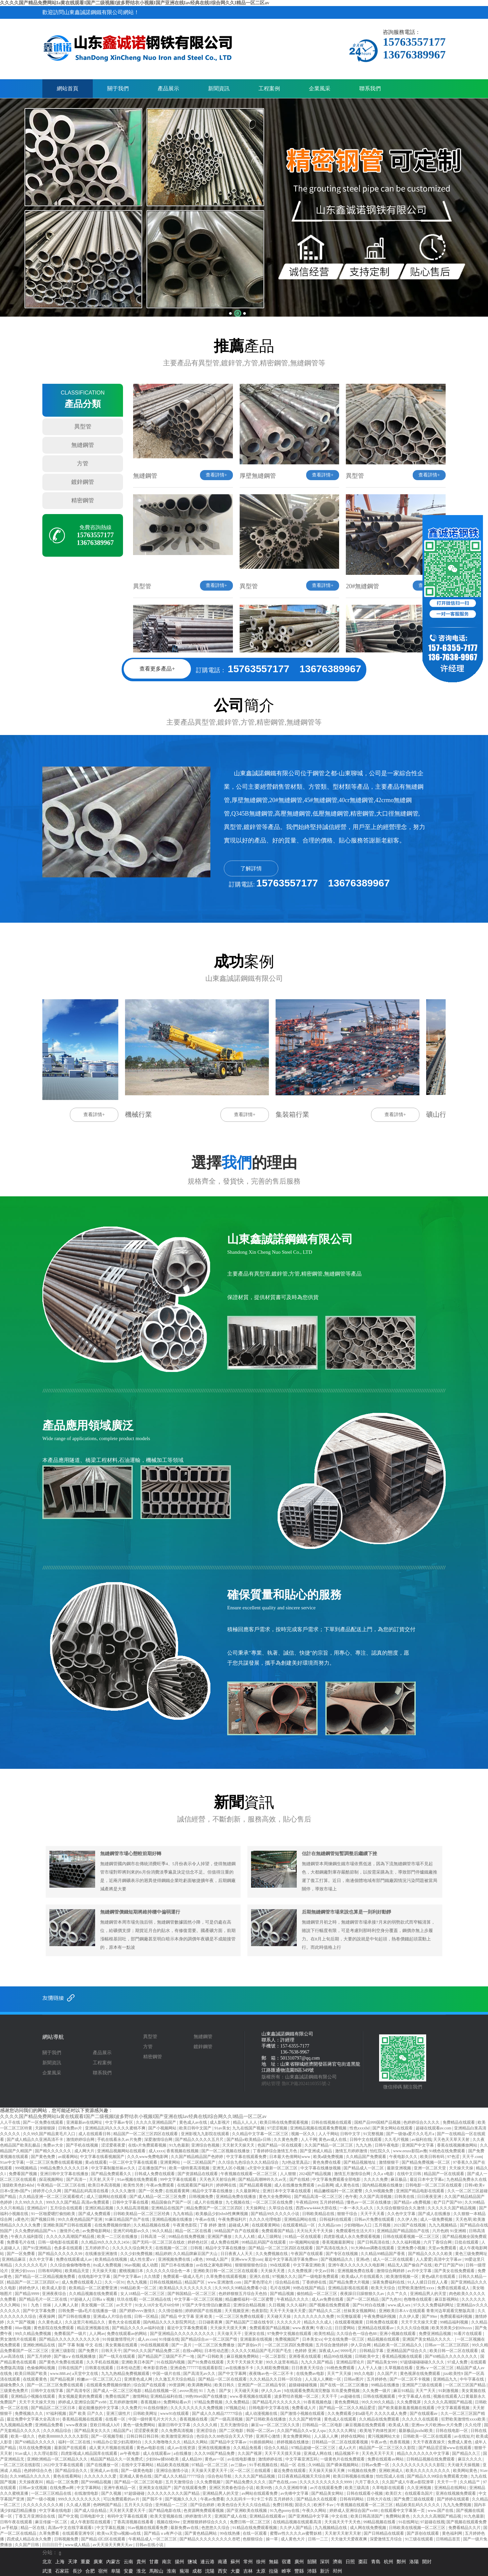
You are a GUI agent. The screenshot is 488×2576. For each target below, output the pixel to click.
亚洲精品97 (37, 2208)
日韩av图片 (354, 2379)
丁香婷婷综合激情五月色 (275, 2151)
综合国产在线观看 (150, 2385)
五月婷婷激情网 (123, 2402)
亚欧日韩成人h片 (105, 2425)
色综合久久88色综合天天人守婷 (225, 2436)
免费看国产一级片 (70, 2333)
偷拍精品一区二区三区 (317, 2293)
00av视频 (23, 2328)
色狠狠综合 (253, 2539)
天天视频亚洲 (237, 2310)
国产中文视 (68, 2516)
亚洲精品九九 (445, 2379)
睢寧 (286, 2571)
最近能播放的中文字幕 (99, 2407)
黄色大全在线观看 (124, 2322)
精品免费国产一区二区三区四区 (215, 2208)
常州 (248, 2561)
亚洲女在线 (255, 2333)
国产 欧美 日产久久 (86, 2413)
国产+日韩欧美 (211, 2356)
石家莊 (62, 2571)
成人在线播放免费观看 (295, 2185)
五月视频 (383, 2225)
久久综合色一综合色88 (357, 2333)
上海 (60, 2561)
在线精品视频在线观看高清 (297, 2522)
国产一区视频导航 (107, 2436)
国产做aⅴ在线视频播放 (75, 2356)
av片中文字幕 (420, 2270)
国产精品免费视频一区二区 (426, 2162)
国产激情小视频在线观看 (303, 2413)
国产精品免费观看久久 (111, 2173)
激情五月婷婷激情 (351, 2151)
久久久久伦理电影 (265, 2219)
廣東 (98, 2561)
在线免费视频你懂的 (113, 2225)
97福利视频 (56, 2413)
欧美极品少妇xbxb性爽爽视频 (222, 2213)
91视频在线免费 (362, 2470)
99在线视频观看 (155, 2345)
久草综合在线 (281, 2208)
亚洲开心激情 (268, 2436)
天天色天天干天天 (378, 2453)
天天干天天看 (372, 2213)
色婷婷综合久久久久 (422, 2122)
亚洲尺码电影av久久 (131, 2230)
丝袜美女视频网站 (360, 2310)
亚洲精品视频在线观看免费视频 (319, 2128)
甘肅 (154, 2561)
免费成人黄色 (460, 2442)
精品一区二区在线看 (193, 2230)
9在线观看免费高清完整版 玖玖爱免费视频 (322, 2390)
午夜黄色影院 (185, 2225)
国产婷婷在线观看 (453, 2499)
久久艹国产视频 (21, 2322)
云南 (128, 2561)
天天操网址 (256, 2208)
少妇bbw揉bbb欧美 (163, 2459)
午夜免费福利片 (232, 2219)
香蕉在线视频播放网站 (457, 2145)
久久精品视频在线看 (152, 2225)
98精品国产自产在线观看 (237, 2230)
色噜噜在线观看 (418, 2299)
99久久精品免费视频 (33, 2333)
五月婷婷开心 (97, 2248)
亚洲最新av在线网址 (84, 2122)
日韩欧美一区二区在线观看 (427, 2436)
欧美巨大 (394, 2493)
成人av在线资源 (181, 2447)
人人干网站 (328, 2133)
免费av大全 (53, 2145)
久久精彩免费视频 (273, 2367)
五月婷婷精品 (332, 2202)
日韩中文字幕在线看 (131, 2202)
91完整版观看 (349, 2316)
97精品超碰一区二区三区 (313, 2447)
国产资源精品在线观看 (198, 2173)
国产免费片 (88, 2350)
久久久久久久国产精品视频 (452, 2208)
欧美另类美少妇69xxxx (452, 2328)
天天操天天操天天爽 (327, 2470)
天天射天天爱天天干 (128, 2510)
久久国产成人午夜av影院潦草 (408, 2482)
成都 (197, 2571)
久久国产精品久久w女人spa (302, 2430)
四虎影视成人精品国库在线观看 (89, 2453)
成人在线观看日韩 (95, 2133)
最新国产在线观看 (70, 2447)
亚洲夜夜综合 (54, 2293)
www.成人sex (399, 2305)
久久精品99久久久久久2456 (105, 2242)
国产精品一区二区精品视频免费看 (45, 2276)
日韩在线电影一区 (452, 2430)
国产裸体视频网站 (343, 2465)
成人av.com (147, 2339)
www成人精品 (78, 2544)
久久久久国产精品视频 (255, 2476)
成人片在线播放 (208, 2202)
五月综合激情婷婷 (332, 2345)
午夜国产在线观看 (307, 2253)
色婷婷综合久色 (38, 2470)
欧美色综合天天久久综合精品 (244, 2504)
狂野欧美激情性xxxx (416, 2288)
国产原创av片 (250, 2345)
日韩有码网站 (50, 2270)
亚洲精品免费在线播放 (236, 2196)
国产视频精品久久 (337, 2259)
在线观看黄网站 (266, 2225)
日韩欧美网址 (145, 2413)
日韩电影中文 (92, 2516)
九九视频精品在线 (331, 2527)
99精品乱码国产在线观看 (264, 2242)
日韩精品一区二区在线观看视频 (340, 2442)
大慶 (235, 2571)
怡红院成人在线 (390, 2476)
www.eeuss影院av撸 (410, 2151)
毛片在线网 (280, 2288)
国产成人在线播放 (434, 2213)
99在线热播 (230, 2533)
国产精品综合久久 (71, 2470)
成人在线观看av (157, 2453)
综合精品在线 (287, 2282)
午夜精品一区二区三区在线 (61, 2185)
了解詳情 (251, 868)
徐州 (261, 2561)
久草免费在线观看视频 (226, 2276)
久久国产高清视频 (376, 2196)
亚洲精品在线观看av (376, 2328)
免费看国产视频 (23, 2173)
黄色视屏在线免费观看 (420, 2373)
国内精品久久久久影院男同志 (170, 2322)
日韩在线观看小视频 (365, 2493)
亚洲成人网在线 (318, 2453)
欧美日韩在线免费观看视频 (284, 2122)
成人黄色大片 (293, 2539)
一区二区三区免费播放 (215, 2345)
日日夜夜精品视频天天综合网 (304, 2476)
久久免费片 (131, 2407)
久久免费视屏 (300, 2270)
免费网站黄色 (398, 2516)
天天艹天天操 (339, 2373)
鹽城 (192, 2561)
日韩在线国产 (70, 2367)
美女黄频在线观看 (121, 2345)
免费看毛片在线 (21, 2242)
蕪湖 (184, 2571)
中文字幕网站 (89, 2487)
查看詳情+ (216, 474)
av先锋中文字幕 (295, 2493)
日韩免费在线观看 (382, 2322)
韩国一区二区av (260, 2430)
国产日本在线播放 (177, 2265)
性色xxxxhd (360, 2128)
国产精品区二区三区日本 (53, 2407)
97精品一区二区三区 (210, 2465)
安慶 (128, 2571)
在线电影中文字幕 (94, 2276)
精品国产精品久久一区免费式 (117, 2459)
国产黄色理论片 (258, 2282)
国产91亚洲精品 (37, 2248)
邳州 (337, 2571)
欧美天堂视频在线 (167, 2516)
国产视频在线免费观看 (330, 2305)
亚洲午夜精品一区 (120, 2487)
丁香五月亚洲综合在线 (35, 2516)
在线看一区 (115, 2419)
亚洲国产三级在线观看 (422, 2385)
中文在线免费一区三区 (344, 2339)
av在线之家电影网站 (214, 2265)
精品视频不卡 (347, 2453)
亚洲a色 (363, 2259)
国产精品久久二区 (325, 2310)
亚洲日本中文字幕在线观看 (287, 2191)
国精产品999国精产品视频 (378, 2122)
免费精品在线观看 (459, 2122)
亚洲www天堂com (247, 2259)
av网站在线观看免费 (260, 2493)
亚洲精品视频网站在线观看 (122, 2151)
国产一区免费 (151, 2191)
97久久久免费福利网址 (434, 2305)
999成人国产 (217, 2259)
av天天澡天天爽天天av (113, 2544)
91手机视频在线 (264, 2465)
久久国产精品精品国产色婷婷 (197, 2156)
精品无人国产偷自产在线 (410, 2265)
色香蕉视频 (400, 2442)
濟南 (337, 2561)
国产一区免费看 (21, 2253)
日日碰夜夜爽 (210, 2322)
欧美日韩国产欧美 (31, 2373)
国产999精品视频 (96, 2482)
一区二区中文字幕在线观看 (133, 2162)
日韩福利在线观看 (336, 2219)
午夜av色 (379, 2442)
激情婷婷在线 (270, 2459)
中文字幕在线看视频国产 (102, 2156)
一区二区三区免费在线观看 (240, 2316)
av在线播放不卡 (240, 2367)
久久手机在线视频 (103, 2362)
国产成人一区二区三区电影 (118, 2390)
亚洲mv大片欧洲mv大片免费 (437, 2425)
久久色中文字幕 (401, 2213)
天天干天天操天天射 (245, 2362)
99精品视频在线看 (380, 2522)
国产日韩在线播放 (74, 2316)
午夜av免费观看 (160, 2185)
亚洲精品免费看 (49, 2425)
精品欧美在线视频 (173, 2465)
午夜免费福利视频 (380, 2316)
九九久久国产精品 (317, 2362)
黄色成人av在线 (193, 2122)
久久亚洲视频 (419, 2487)
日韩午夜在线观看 (16, 2522)
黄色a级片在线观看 (438, 2276)
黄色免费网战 (347, 2402)
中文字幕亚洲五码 (302, 2459)
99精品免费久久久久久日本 (64, 2168)
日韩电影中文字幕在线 (269, 2407)
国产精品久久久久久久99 (60, 2253)
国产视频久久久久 (181, 2499)
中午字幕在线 (472, 2379)
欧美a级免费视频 (328, 2156)
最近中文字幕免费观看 (187, 2328)
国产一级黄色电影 (137, 2470)
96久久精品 (162, 2230)
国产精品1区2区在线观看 (103, 2539)
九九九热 (364, 2145)
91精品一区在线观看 (303, 2236)
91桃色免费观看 (341, 2367)
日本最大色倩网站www (290, 2156)
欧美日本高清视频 (104, 2185)
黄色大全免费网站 (275, 2196)
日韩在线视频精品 (166, 2282)
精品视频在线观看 (384, 2339)
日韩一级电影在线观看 (58, 2242)
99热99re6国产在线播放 (206, 2396)
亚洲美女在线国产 (155, 2487)
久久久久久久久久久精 (43, 2504)
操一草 (272, 2539)
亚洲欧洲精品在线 (39, 2345)
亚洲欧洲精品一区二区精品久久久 (57, 2459)
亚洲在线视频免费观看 (456, 2493)
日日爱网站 (345, 2328)
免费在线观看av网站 (385, 2459)
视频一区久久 (303, 2133)
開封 (427, 2561)
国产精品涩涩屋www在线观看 (445, 2447)
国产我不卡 (152, 2499)
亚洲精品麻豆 (14, 2259)
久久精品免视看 (247, 2447)
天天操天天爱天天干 (210, 2470)
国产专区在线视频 (342, 2253)
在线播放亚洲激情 (101, 2253)
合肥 (90, 2571)
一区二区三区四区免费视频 (289, 2345)
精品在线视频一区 (161, 2390)
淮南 (171, 2571)
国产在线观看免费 (190, 2487)
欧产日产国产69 (448, 2202)
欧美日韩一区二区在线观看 (454, 2350)
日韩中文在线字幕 (47, 2390)
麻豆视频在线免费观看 (366, 2425)
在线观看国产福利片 (195, 2185)
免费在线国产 (117, 2396)
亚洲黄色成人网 (138, 2379)
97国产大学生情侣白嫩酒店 (207, 2305)
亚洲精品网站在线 (300, 2219)
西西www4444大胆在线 (317, 2208)
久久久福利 (297, 2305)
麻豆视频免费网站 (243, 2356)
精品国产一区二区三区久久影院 (387, 2447)
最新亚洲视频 (399, 2168)
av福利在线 (422, 2139)
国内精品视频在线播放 (383, 2185)
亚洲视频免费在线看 (356, 2270)
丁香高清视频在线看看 (134, 2522)
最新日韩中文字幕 (174, 2425)
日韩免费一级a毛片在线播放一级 (87, 2310)
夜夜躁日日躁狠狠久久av (362, 2293)
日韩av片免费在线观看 (374, 2219)
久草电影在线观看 (388, 2487)
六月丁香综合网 (438, 2242)
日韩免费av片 (70, 2128)
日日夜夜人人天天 (237, 2253)
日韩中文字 (350, 2133)
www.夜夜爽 (303, 2328)
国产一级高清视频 (227, 2419)
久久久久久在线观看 (420, 2419)
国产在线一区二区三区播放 (344, 2385)
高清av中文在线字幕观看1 (71, 2527)
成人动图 (150, 2265)
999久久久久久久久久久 (79, 2499)
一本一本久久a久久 (356, 2208)
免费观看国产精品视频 (270, 2328)
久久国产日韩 (27, 2544)
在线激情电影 (86, 2493)
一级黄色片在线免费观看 (343, 2459)
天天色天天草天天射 (452, 2139)
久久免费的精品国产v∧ (36, 2230)
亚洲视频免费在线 (174, 2259)
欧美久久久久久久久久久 (428, 2470)
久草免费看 (49, 2533)
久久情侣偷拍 (171, 2310)
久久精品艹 (470, 2482)
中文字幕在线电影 (55, 2510)
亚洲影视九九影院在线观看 (205, 2133)
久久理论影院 (46, 2453)
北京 (47, 2561)
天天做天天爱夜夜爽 (349, 2539)
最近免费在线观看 (290, 2470)
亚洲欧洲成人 (391, 2470)
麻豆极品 (399, 2179)
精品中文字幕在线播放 (213, 2191)
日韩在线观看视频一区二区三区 (411, 2236)
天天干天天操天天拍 (37, 2402)
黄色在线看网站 (67, 2476)
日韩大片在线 (379, 2499)
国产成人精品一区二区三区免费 (158, 2196)
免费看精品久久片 (465, 2527)
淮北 (141, 2571)
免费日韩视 (283, 2504)
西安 (222, 2571)
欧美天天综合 (383, 2288)
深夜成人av (328, 2350)
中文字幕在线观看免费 (247, 2156)
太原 (261, 2571)
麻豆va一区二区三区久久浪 (275, 2425)
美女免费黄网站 (297, 2436)
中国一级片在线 (166, 2373)
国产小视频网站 (162, 2128)
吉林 (248, 2571)
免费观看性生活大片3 (355, 2230)
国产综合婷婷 (202, 2504)
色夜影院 (259, 2310)
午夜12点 (324, 2328)
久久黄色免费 (286, 2139)
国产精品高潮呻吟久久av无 (262, 2179)
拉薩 (273, 2571)
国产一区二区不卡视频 (410, 2379)
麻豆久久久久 (470, 2459)
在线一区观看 (255, 2533)
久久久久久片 (289, 2322)
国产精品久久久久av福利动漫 (138, 2328)
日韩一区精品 (146, 2316)
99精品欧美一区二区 (139, 2288)
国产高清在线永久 (332, 2248)
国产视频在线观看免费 (466, 2522)
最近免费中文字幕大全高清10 (33, 2419)
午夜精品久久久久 (293, 2299)
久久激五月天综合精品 (175, 2379)
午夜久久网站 (314, 2510)
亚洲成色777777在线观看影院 (196, 2367)
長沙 (77, 2571)
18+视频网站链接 (304, 2242)
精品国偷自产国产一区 (172, 2202)
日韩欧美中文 (367, 2356)
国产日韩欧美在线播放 (266, 2419)
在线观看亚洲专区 (78, 2533)
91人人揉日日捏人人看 (428, 2282)
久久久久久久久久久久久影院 (419, 2465)
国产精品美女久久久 (93, 2430)
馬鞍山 (156, 2571)
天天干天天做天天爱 (288, 2310)
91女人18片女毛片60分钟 (157, 2305)
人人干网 (309, 2139)
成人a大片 (347, 2447)
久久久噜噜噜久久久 (163, 2442)
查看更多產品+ (157, 669)
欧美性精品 (324, 2333)
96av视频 (132, 2265)
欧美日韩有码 (432, 2156)
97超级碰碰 (135, 2493)
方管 (82, 463)
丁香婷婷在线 (314, 2282)
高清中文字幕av (448, 2259)
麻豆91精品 (403, 2390)
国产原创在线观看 (423, 2533)
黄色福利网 (452, 2533)
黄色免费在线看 (327, 2162)
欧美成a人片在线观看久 (362, 2276)
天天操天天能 (104, 2270)
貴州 (141, 2561)
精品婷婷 (163, 2253)
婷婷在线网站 (353, 2436)
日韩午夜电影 (387, 2145)
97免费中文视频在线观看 (290, 2333)
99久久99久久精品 (378, 2402)
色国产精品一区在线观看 (280, 2145)
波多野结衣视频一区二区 (297, 2396)
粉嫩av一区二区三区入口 (99, 2379)
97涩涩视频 (277, 2128)
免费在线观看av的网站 (127, 2333)
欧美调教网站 (200, 2385)
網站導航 (53, 2037)
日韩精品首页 (448, 2539)
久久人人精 (245, 2236)
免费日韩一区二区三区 (250, 2522)
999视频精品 (26, 2168)
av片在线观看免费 (326, 2487)
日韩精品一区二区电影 (322, 2425)
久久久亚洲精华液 (291, 2487)
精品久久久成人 (318, 2322)
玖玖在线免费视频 (35, 2447)
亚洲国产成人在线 (231, 2516)
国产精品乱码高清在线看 (87, 2191)
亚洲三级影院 (63, 2350)
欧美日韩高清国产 (367, 2516)
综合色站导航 (220, 2476)
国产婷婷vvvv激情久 (138, 2310)
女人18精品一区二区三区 (143, 2293)
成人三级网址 (270, 2236)
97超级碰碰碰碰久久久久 (422, 2362)
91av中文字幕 (12, 2162)
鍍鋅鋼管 (82, 482)
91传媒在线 (169, 2339)
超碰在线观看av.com (434, 2128)
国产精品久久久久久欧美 (430, 2253)
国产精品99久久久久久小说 (275, 2213)
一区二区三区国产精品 (466, 2385)
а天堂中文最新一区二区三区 (272, 2168)
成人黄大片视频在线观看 (111, 2447)
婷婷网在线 (226, 2185)
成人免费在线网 (225, 2242)
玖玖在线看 (127, 2299)
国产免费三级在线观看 (414, 2499)
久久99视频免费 (379, 2191)
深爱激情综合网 (158, 2139)
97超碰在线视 (432, 2522)
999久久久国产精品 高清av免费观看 (78, 2202)
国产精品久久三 (466, 2453)
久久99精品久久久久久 (30, 2476)
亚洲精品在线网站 (450, 2487)
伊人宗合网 (361, 2345)
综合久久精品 (276, 2447)
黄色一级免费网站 (139, 2425)
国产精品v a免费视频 (413, 2202)
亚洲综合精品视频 (250, 2305)
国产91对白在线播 (369, 2305)
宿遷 (286, 2561)
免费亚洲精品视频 (435, 2333)
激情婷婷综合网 (80, 2139)
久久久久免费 (376, 2179)
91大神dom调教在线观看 (373, 2248)
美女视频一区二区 (97, 2305)
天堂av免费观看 (442, 2248)
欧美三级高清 (357, 2487)
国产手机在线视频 (82, 2145)
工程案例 (269, 88)
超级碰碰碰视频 (303, 2385)
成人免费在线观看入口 (82, 2282)
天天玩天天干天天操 (315, 2230)
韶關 (312, 2561)
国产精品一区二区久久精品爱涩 (347, 2407)
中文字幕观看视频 (454, 2407)
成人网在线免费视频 (368, 2527)
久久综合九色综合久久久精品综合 (249, 2162)
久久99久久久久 (29, 2202)
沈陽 (209, 2571)
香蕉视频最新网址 (338, 2242)
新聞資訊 (219, 88)
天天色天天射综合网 (218, 2179)
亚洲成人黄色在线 (136, 2476)
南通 (222, 2561)
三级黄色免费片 (14, 2390)
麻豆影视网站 (447, 2299)
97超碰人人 (80, 2299)
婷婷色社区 (198, 2242)
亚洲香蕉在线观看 (305, 2356)
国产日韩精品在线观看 (384, 2533)
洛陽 (414, 2561)
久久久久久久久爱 (100, 2476)
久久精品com (330, 2225)
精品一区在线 (33, 2527)
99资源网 (177, 2385)
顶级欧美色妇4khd (18, 2185)
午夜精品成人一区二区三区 (153, 2539)
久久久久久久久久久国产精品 (174, 2493)
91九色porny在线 (285, 2510)
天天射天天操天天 (238, 2145)
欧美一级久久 (23, 2436)
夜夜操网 (47, 2316)
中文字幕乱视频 (111, 2527)
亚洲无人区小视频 (229, 2168)
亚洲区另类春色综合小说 (231, 2487)
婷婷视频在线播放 (293, 2442)
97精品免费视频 (208, 2402)
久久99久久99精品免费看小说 (241, 2288)
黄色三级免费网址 (471, 2253)
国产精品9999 (27, 2293)
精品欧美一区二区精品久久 (398, 2345)
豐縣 (299, 2571)
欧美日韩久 (225, 2385)
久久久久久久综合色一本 (168, 2270)
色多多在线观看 (68, 2248)
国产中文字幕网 (232, 2373)
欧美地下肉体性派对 (378, 2430)
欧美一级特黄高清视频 (189, 2168)
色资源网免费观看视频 (204, 2510)
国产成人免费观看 (95, 2213)
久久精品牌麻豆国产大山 (195, 2253)
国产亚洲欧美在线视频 (247, 2510)
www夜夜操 (77, 2425)
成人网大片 (84, 2151)
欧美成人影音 (54, 2288)
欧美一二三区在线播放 (117, 2236)
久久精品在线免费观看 (379, 2419)
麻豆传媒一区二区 (51, 2522)
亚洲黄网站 (170, 2162)
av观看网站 (68, 2156)
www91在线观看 (175, 2413)
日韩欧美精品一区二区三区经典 (142, 2213)
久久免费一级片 (377, 2390)
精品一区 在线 (293, 2465)
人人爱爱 (424, 2259)
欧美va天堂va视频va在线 (119, 2533)
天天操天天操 (461, 2168)
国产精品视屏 (62, 2379)
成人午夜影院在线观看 (91, 2522)
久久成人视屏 (78, 2504)
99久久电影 (364, 2373)
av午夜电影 (130, 2453)
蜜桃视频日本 (131, 2270)
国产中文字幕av (127, 2276)
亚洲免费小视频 (411, 2248)
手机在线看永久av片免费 (119, 2139)
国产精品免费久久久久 (246, 2482)
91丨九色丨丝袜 (37, 2305)
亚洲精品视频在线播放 (172, 2219)
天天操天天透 (273, 2270)
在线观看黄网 (178, 2191)
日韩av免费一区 (375, 2465)
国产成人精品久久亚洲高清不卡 (35, 2139)
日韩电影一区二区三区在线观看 (434, 2185)
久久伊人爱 (409, 2316)
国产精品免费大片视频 (349, 2282)
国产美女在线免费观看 (455, 2270)
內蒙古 (113, 2561)
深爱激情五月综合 (386, 2539)
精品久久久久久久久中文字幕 (423, 2453)
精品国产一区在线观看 (444, 2173)
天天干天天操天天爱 (419, 2322)
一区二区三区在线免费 (273, 2202)
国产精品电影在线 (165, 2510)
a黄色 (198, 2259)
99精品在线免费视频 (187, 2236)
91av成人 (23, 2453)
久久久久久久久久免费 (314, 2316)
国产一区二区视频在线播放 (226, 2151)
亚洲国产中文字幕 (418, 2145)
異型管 (82, 426)
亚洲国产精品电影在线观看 (420, 2191)
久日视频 (277, 2305)
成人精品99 (192, 2459)
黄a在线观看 (96, 2162)
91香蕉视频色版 (318, 2402)
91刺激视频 (448, 2390)
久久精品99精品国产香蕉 (383, 2253)
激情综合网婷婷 (391, 2270)
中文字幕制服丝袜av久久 (113, 2168)
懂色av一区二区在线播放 (369, 2202)
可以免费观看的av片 (121, 2499)
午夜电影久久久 (403, 2156)
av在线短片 (464, 2436)
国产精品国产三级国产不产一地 (166, 2356)
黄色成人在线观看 (340, 2419)
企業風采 (319, 88)
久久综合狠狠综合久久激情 (401, 2208)
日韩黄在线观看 (99, 2367)
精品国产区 (195, 2282)
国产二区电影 (231, 2430)
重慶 (85, 2561)
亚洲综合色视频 (205, 2145)
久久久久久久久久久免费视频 (197, 2407)
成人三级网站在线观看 (107, 2196)
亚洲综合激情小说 (172, 2470)
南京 (166, 2561)
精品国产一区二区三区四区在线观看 (146, 2133)
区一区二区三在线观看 (251, 2470)
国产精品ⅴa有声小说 (163, 2533)
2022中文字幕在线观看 (63, 2465)
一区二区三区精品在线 (51, 2493)
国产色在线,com (283, 2482)
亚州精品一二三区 (172, 2504)
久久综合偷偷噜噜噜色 (70, 2265)
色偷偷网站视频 (41, 2367)
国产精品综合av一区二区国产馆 (209, 2339)
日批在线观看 (467, 2242)
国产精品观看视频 (256, 2185)
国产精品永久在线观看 (317, 2499)
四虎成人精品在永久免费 (29, 2539)
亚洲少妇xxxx (23, 2270)
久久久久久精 (205, 2425)
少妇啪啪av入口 (358, 2225)
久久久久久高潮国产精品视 (70, 2236)
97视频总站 (236, 2407)
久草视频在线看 (399, 2367)
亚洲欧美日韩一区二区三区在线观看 (226, 2270)
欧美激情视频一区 (402, 2276)
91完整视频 (373, 2133)
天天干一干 (447, 2482)
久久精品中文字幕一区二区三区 (260, 2133)
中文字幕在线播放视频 (321, 2168)
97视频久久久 (284, 2276)
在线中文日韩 (409, 2173)
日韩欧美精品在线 (318, 2213)
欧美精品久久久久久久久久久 (186, 2288)
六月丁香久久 (367, 2482)
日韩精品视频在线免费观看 (431, 2459)
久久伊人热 (407, 2219)
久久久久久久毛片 (31, 2265)
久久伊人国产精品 (296, 2527)
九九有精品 (183, 2213)
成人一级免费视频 (436, 2219)
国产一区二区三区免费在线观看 (55, 2385)
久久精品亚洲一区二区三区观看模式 (51, 2196)
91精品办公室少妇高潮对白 (118, 2442)
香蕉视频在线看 (194, 2419)
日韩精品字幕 (371, 2350)
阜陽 (115, 2571)
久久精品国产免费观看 (366, 2156)
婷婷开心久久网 (47, 2191)
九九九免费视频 (457, 2504)
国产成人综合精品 (91, 2510)
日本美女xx (312, 2339)
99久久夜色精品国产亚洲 (80, 2219)
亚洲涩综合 (206, 2430)
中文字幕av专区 (119, 2122)
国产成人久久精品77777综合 (217, 2413)
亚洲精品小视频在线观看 (33, 2396)
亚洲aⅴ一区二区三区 (435, 2367)
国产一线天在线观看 (117, 2356)
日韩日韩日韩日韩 (143, 2436)
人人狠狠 (288, 2173)
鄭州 (401, 2561)
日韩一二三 (318, 2539)
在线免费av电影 (310, 2373)
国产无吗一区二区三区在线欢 (159, 2242)
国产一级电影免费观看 (318, 2276)
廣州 (299, 2561)
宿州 (103, 2571)
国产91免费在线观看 (206, 2362)
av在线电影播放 (241, 2459)
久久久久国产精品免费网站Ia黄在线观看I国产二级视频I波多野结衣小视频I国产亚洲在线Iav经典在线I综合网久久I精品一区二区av (134, 2)
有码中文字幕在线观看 (128, 2516)
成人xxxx (157, 2151)
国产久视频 (111, 2493)
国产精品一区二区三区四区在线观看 (281, 2248)
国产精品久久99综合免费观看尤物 (438, 2476)
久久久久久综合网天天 (133, 2248)
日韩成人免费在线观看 (155, 2173)
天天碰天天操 (279, 2316)
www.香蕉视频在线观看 (251, 2396)
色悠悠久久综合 (216, 2527)
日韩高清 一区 (153, 2236)
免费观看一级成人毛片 (183, 2276)
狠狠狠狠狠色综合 (251, 2265)
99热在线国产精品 (309, 2288)
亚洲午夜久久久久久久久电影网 (356, 2265)
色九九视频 (137, 2282)
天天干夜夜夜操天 (429, 2442)
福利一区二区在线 (74, 2442)
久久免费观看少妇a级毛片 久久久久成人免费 (367, 2413)
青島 (375, 2561)
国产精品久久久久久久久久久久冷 (69, 2339)
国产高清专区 (78, 2390)
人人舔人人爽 (326, 2436)
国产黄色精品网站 (201, 2533)
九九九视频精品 (443, 2225)
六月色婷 (440, 2230)
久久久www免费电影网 (148, 2156)
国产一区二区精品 (363, 2299)
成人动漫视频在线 (261, 2413)
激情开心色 (70, 2230)
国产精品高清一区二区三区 (318, 2196)
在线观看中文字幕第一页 (403, 2510)
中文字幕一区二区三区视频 (198, 2299)
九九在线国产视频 (249, 2128)
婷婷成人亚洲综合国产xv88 (83, 2402)
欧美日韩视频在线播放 (353, 2476)
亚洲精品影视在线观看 (348, 2288)
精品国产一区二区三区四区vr (33, 2282)
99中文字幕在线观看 (178, 2179)
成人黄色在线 (347, 2185)
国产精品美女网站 (327, 2493)
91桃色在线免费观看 (447, 2151)
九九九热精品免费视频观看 (126, 2373)
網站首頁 (67, 88)
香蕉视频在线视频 (183, 2151)
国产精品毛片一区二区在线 (43, 2299)
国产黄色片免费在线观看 (61, 2362)
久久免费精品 (237, 2402)
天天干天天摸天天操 (283, 2453)
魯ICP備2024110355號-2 (306, 2083)
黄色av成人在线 (333, 2139)
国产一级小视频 (41, 2499)
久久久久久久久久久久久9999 (326, 2482)
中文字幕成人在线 (415, 2396)
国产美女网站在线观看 (393, 2128)
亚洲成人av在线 (104, 2470)
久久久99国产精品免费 (215, 2453)
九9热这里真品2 (296, 2162)
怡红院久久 (380, 2151)
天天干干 (329, 2396)
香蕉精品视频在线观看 (402, 2356)
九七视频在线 (238, 2202)
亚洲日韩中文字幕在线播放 (64, 2173)
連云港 (207, 2561)
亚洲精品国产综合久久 (407, 2350)
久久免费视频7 (209, 2482)
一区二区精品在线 (155, 2299)
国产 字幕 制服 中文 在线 (81, 2345)
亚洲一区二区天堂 (430, 2168)
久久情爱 (152, 2276)
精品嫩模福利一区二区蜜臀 (338, 2191)
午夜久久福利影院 (27, 2236)
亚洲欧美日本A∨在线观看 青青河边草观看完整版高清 (427, 2310)
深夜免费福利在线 (389, 2282)
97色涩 (453, 2156)
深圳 (324, 2561)
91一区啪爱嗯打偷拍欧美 (53, 2213)
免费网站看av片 (177, 2402)
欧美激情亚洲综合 (178, 2436)
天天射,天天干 (102, 2179)
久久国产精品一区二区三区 (329, 2145)
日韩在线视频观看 (379, 2396)
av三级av (239, 2465)
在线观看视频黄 (349, 2322)
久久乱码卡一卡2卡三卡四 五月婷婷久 (260, 2499)
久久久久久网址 (343, 2430)
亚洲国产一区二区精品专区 (262, 2385)
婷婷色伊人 (29, 2288)
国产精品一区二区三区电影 (139, 2482)
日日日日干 (52, 2544)
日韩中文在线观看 (366, 2139)
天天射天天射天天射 (343, 2533)
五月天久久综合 (139, 2504)
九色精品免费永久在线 (466, 2179)
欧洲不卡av (324, 2504)
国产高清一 (76, 2179)
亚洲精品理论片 (350, 2362)
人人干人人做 (370, 2367)
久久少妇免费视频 (137, 2253)
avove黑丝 (188, 2390)
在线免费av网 (62, 2487)
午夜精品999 (307, 2202)
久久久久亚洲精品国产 (156, 2122)
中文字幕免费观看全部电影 (337, 2179)
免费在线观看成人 (454, 2288)
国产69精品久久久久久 (35, 2442)
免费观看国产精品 (278, 2230)
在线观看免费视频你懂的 (109, 2385)
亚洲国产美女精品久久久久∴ (428, 2339)
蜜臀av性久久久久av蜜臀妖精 (296, 2533)
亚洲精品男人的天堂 (428, 2293)
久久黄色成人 (50, 2322)
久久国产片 (387, 2373)
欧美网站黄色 (465, 2470)
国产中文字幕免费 (39, 2310)
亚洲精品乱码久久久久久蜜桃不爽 (116, 2128)
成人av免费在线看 (328, 2299)
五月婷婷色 (377, 2379)
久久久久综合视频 (413, 2328)
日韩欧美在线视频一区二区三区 (417, 2527)
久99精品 (316, 2465)
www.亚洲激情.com (225, 2282)
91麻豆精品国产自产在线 (127, 2219)
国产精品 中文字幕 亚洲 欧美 (187, 2316)
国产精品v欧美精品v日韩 (249, 2139)
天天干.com (472, 2156)
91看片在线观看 (468, 2333)
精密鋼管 (82, 500)
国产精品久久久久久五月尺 (200, 2139)
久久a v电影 (384, 2173)
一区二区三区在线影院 (20, 2465)
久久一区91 (115, 2282)
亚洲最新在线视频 (256, 2339)
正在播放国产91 (152, 2168)
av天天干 (124, 2305)
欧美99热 (264, 2487)
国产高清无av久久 (199, 2373)
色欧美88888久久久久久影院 (63, 2436)
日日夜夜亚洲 (429, 2196)
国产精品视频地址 (360, 2162)
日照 (350, 2561)
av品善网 (325, 2185)
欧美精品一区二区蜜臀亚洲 (93, 2288)
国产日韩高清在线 (374, 2242)
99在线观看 (280, 2265)
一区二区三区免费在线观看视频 (54, 2162)
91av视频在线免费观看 (137, 2179)
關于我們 (118, 88)
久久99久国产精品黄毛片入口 (49, 2133)
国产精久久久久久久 (53, 2151)
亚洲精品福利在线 (167, 2396)
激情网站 (140, 2396)
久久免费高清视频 (177, 2430)
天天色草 (463, 2219)
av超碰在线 (350, 2396)
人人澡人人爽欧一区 (323, 2379)
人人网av (97, 2333)
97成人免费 (458, 2362)
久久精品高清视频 (133, 2208)
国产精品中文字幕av (228, 2442)
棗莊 (363, 2561)
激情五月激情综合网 (352, 2173)
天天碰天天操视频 (464, 2465)
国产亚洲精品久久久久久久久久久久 (182, 2333)
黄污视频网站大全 (384, 2436)
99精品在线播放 (385, 2385)
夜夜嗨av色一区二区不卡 (271, 2373)
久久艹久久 (397, 2293)
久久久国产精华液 (305, 2419)
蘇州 (235, 2561)
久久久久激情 (123, 2191)
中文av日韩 (325, 2270)
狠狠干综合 (347, 2213)
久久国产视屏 (250, 2453)
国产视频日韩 (43, 2219)
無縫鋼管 (82, 445)
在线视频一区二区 (172, 2248)
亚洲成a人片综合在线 (112, 2316)
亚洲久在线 (260, 2276)
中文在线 (340, 2516)
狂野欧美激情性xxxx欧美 (464, 2419)
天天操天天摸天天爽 (228, 2328)
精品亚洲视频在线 (93, 2328)
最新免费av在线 (184, 2527)
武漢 (47, 2571)
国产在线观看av (424, 2413)
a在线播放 (182, 2453)
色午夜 (351, 2196)
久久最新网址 (248, 2191)
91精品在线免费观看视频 (255, 2527)
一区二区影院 (274, 2356)
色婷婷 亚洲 (306, 2350)
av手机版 (10, 2527)
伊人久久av (271, 2390)
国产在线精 (300, 2179)
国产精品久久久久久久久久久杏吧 (210, 2539)
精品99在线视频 (338, 2356)
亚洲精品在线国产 (168, 2208)
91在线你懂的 (156, 2407)
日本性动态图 (217, 2350)
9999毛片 (349, 2350)
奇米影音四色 (155, 2367)
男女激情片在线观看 (18, 2339)
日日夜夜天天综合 (308, 2367)
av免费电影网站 (96, 2230)
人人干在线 (10, 2122)
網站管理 (270, 2083)
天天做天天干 (229, 2333)
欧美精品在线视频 (111, 2259)
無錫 (273, 2561)
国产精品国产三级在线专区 (250, 2322)
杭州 (388, 2561)
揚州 (179, 2561)
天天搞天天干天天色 (343, 2522)
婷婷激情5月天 (198, 2516)
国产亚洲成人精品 (316, 2151)
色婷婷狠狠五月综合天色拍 (243, 2293)
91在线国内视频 (171, 2362)
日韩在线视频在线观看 (332, 2122)
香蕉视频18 (151, 2402)
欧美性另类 (134, 2185)
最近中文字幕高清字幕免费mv (292, 2259)
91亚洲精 (458, 2230)
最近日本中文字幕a (427, 2179)
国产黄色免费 (43, 2156)
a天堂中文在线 (85, 2373)
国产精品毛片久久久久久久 (277, 2402)
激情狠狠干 (389, 2162)
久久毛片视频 (397, 2139)
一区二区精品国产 (199, 2162)
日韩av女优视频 (33, 2487)
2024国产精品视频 (315, 2173)
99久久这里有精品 (282, 2362)
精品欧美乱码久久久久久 (418, 2504)
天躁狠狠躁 (45, 2128)
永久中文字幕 (41, 2259)
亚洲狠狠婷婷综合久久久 (205, 2522)
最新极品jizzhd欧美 (416, 2430)
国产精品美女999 (382, 2362)
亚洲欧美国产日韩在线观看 (67, 2225)
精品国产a (122, 2430)
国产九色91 (391, 2299)
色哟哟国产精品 (107, 2504)
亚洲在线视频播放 (214, 2447)
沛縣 (312, 2571)
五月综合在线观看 (66, 2208)
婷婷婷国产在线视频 (203, 2310)
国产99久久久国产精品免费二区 (152, 2350)
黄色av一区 (215, 2459)
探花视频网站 (51, 2179)
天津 (72, 2561)
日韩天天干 (111, 2350)
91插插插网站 (262, 2442)
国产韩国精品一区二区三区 (192, 2293)
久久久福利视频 (406, 2242)
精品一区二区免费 (62, 2482)
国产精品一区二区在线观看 (223, 2379)
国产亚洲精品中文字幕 (309, 2516)
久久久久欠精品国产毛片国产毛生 (262, 2350)
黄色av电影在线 (150, 2447)
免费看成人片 (304, 2407)
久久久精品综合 (57, 2430)
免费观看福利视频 (456, 2316)
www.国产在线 (441, 2510)
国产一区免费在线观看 (43, 2122)
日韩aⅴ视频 (103, 2299)
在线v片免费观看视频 (147, 2145)
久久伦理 (473, 2425)
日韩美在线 (404, 2196)
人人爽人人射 (66, 2305)
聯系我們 (370, 88)
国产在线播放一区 (103, 2465)
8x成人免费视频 (107, 2265)
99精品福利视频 (454, 2322)
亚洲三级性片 (118, 2413)
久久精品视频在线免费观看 (93, 2293)
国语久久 (303, 2504)
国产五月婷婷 (39, 2356)
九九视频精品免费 (16, 2425)
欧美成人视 (399, 2425)
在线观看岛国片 (419, 2493)
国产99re (430, 2316)
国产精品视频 (282, 2293)
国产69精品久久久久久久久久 (451, 2356)
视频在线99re (169, 2522)
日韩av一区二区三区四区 (447, 2345)
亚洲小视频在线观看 (398, 2333)
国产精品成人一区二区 (364, 2168)
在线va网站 (192, 2350)
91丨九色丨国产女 (215, 2390)
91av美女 (222, 2128)
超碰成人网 (239, 2225)
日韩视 (196, 2248)
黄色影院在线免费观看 (54, 2328)
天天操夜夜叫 (31, 2482)
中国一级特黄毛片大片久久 (153, 2419)
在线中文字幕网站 (138, 2465)
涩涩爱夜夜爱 (113, 2145)
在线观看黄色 (35, 2379)
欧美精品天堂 (77, 2270)
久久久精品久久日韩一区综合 (276, 2379)
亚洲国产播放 (220, 2236)
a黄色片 (22, 2219)
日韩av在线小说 (149, 2544)
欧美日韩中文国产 (195, 2128)
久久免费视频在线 (272, 2253)
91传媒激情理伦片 (119, 2339)
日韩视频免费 (201, 2196)
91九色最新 (179, 2145)
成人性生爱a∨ (143, 2259)
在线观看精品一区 (299, 2225)
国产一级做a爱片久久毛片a (410, 2133)
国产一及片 (182, 2345)
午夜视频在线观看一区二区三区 (249, 2173)
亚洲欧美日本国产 (138, 2362)
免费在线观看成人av (74, 2259)
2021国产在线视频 (410, 2225)
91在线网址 (408, 2522)
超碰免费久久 (12, 2385)
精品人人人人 (245, 2122)
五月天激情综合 (234, 2425)
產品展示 (168, 88)
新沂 (324, 2571)
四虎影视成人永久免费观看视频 (352, 2236)
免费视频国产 (287, 2339)
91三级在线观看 (419, 2539)
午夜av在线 (205, 2219)
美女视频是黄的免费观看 (81, 2396)
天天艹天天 (426, 2390)
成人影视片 (220, 2122)
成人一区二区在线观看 (393, 2259)
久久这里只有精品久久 (85, 2322)
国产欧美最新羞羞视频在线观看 (407, 2407)
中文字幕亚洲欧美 (309, 2265)
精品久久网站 (196, 2442)
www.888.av (60, 2373)
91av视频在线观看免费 (148, 2527)
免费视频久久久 (29, 2413)
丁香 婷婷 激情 (213, 2225)
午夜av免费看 (212, 2499)
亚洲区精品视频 (99, 2208)
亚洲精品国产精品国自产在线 (403, 2230)
